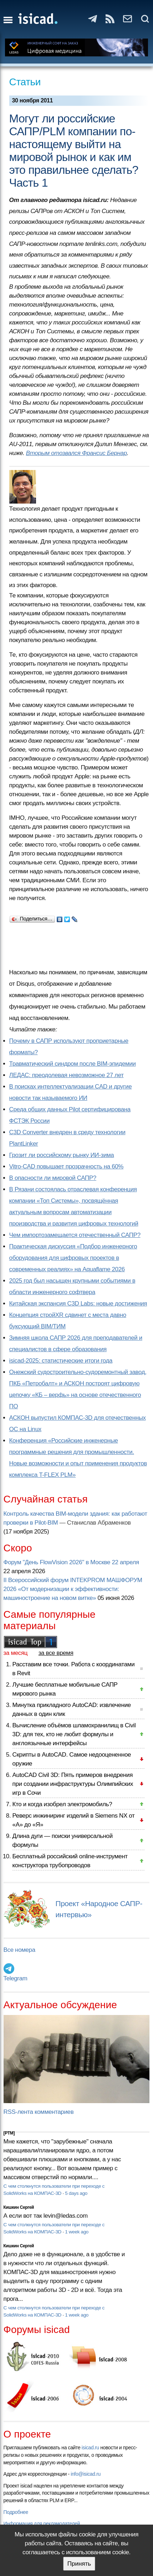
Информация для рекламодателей (42, 2523)
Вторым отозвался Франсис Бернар (76, 453)
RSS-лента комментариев (39, 2111)
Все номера (19, 1949)
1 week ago (76, 2231)
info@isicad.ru (86, 2474)
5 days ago (76, 2193)
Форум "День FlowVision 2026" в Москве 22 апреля (71, 1562)
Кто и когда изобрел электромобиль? (62, 1804)
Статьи (25, 81)
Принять (79, 2563)
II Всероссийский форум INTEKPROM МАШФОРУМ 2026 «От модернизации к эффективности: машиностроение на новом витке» (73, 1589)
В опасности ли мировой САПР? (52, 1178)
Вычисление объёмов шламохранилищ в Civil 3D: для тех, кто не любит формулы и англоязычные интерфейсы (74, 1734)
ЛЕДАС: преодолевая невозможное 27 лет (66, 1075)
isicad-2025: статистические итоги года (61, 1360)
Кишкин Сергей (19, 2207)
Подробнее (16, 2512)
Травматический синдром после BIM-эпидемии (72, 1063)
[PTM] (9, 2133)
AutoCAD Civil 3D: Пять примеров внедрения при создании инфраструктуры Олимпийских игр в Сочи (72, 1784)
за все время (56, 1653)
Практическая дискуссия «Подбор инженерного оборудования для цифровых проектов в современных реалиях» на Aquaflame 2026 (73, 1258)
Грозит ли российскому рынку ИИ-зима (61, 1155)
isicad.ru (90, 2447)
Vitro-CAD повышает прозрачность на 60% (66, 1166)
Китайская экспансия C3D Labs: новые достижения (78, 1303)
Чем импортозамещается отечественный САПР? (75, 1235)
